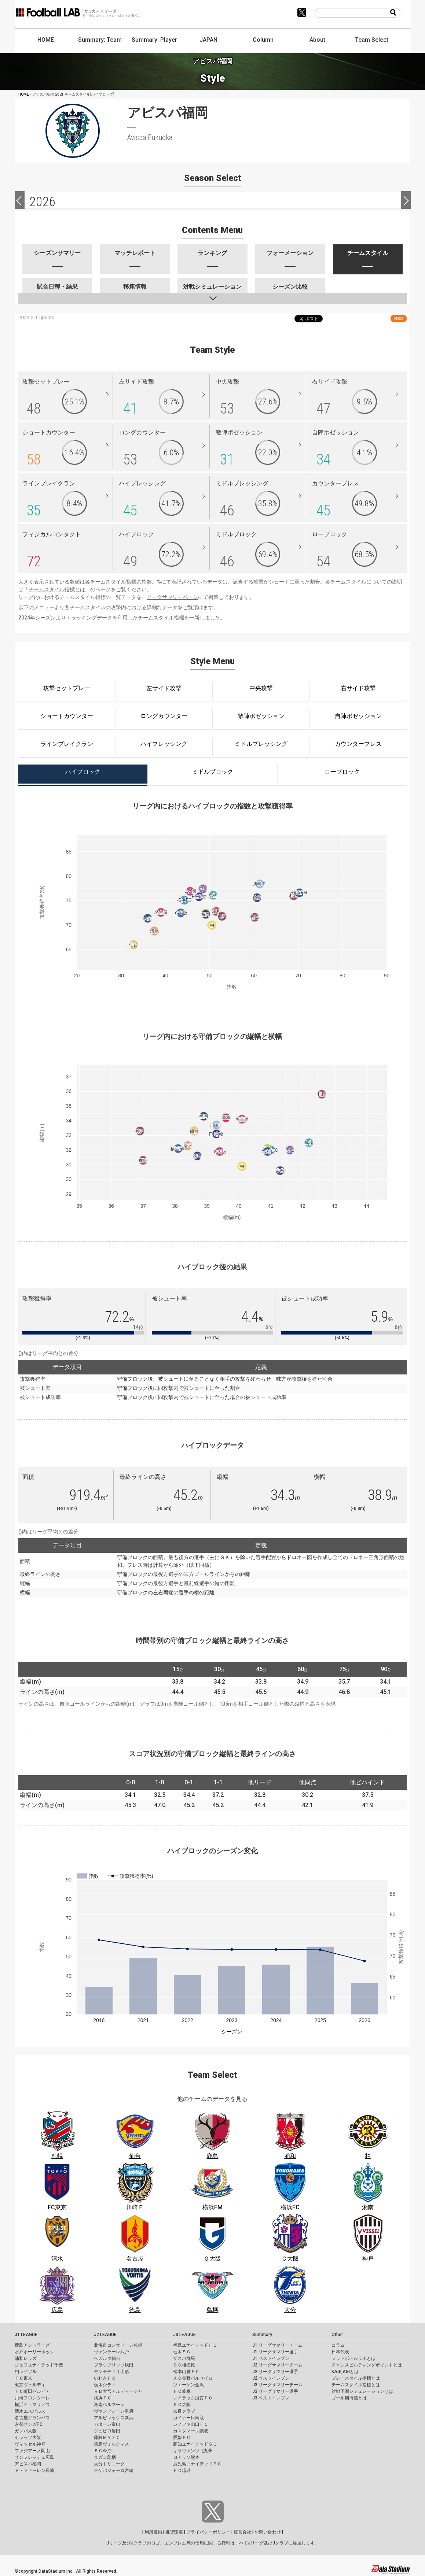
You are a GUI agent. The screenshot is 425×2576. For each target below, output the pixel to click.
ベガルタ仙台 (107, 2358)
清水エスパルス (30, 2411)
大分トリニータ (109, 2463)
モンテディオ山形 (111, 2371)
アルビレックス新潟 (113, 2417)
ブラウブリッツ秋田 (113, 2365)
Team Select (371, 39)
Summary (262, 2334)
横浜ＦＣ (102, 2398)
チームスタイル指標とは (57, 589)
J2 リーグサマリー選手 (275, 2371)
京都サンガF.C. (29, 2424)
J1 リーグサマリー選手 (275, 2351)
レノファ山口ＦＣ (190, 2424)
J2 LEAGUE (105, 2334)
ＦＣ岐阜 (182, 2391)
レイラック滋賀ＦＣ (193, 2398)
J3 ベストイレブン (270, 2398)
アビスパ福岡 (28, 2463)
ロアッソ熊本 (186, 2457)
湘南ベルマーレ (109, 2404)
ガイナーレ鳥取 (188, 2417)
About (317, 39)
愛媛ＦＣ (182, 2437)
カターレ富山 (107, 2424)
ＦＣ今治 (102, 2450)
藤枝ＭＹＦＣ (107, 2437)
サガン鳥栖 (105, 2457)
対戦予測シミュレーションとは (362, 2391)
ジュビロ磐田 (107, 2430)
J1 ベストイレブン (270, 2358)
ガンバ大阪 (26, 2430)
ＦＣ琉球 (182, 2470)
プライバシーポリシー (208, 2532)
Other (337, 2334)
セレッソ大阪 (28, 2437)
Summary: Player (154, 39)
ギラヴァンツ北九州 (193, 2450)
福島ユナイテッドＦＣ (195, 2345)
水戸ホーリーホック (34, 2351)
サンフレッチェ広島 (34, 2457)
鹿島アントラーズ (32, 2345)
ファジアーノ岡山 (32, 2450)
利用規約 (153, 2532)
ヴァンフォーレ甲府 (113, 2411)
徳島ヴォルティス (111, 2444)
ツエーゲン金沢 (188, 2384)
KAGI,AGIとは (345, 2371)
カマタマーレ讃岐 (190, 2430)
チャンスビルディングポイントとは (366, 2365)
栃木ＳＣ (182, 2351)
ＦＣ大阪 (182, 2404)
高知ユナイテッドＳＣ (195, 2444)
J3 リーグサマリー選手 (275, 2391)
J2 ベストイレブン (270, 2378)
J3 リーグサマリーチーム (277, 2384)
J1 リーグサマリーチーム (277, 2345)
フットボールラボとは (353, 2358)
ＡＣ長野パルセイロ (193, 2378)
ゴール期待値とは (349, 2398)
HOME (45, 39)
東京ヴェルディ (30, 2384)
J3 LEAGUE (184, 2334)
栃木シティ (105, 2384)
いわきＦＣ (105, 2378)
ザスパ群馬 (184, 2358)
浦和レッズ (26, 2358)
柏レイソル (26, 2371)
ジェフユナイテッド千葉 (39, 2365)
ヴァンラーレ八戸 (111, 2351)
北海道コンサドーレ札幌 (118, 2345)
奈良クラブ (184, 2411)
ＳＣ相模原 (184, 2365)
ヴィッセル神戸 (30, 2444)
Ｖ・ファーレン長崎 (34, 2470)
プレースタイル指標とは (355, 2378)
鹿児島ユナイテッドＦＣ (197, 2463)
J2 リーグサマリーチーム (277, 2365)
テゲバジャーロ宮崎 (113, 2470)
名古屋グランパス (32, 2417)
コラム (338, 2345)
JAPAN (208, 39)
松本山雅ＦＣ (186, 2371)
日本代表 (340, 2351)
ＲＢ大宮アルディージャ (118, 2391)
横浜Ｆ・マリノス (32, 2404)
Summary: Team (100, 39)
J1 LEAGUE (26, 2334)
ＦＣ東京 (23, 2378)
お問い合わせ (267, 2532)
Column (263, 39)
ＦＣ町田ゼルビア (32, 2391)
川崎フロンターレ (32, 2398)
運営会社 (242, 2532)
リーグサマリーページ (172, 597)
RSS (398, 318)
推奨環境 (174, 2532)
